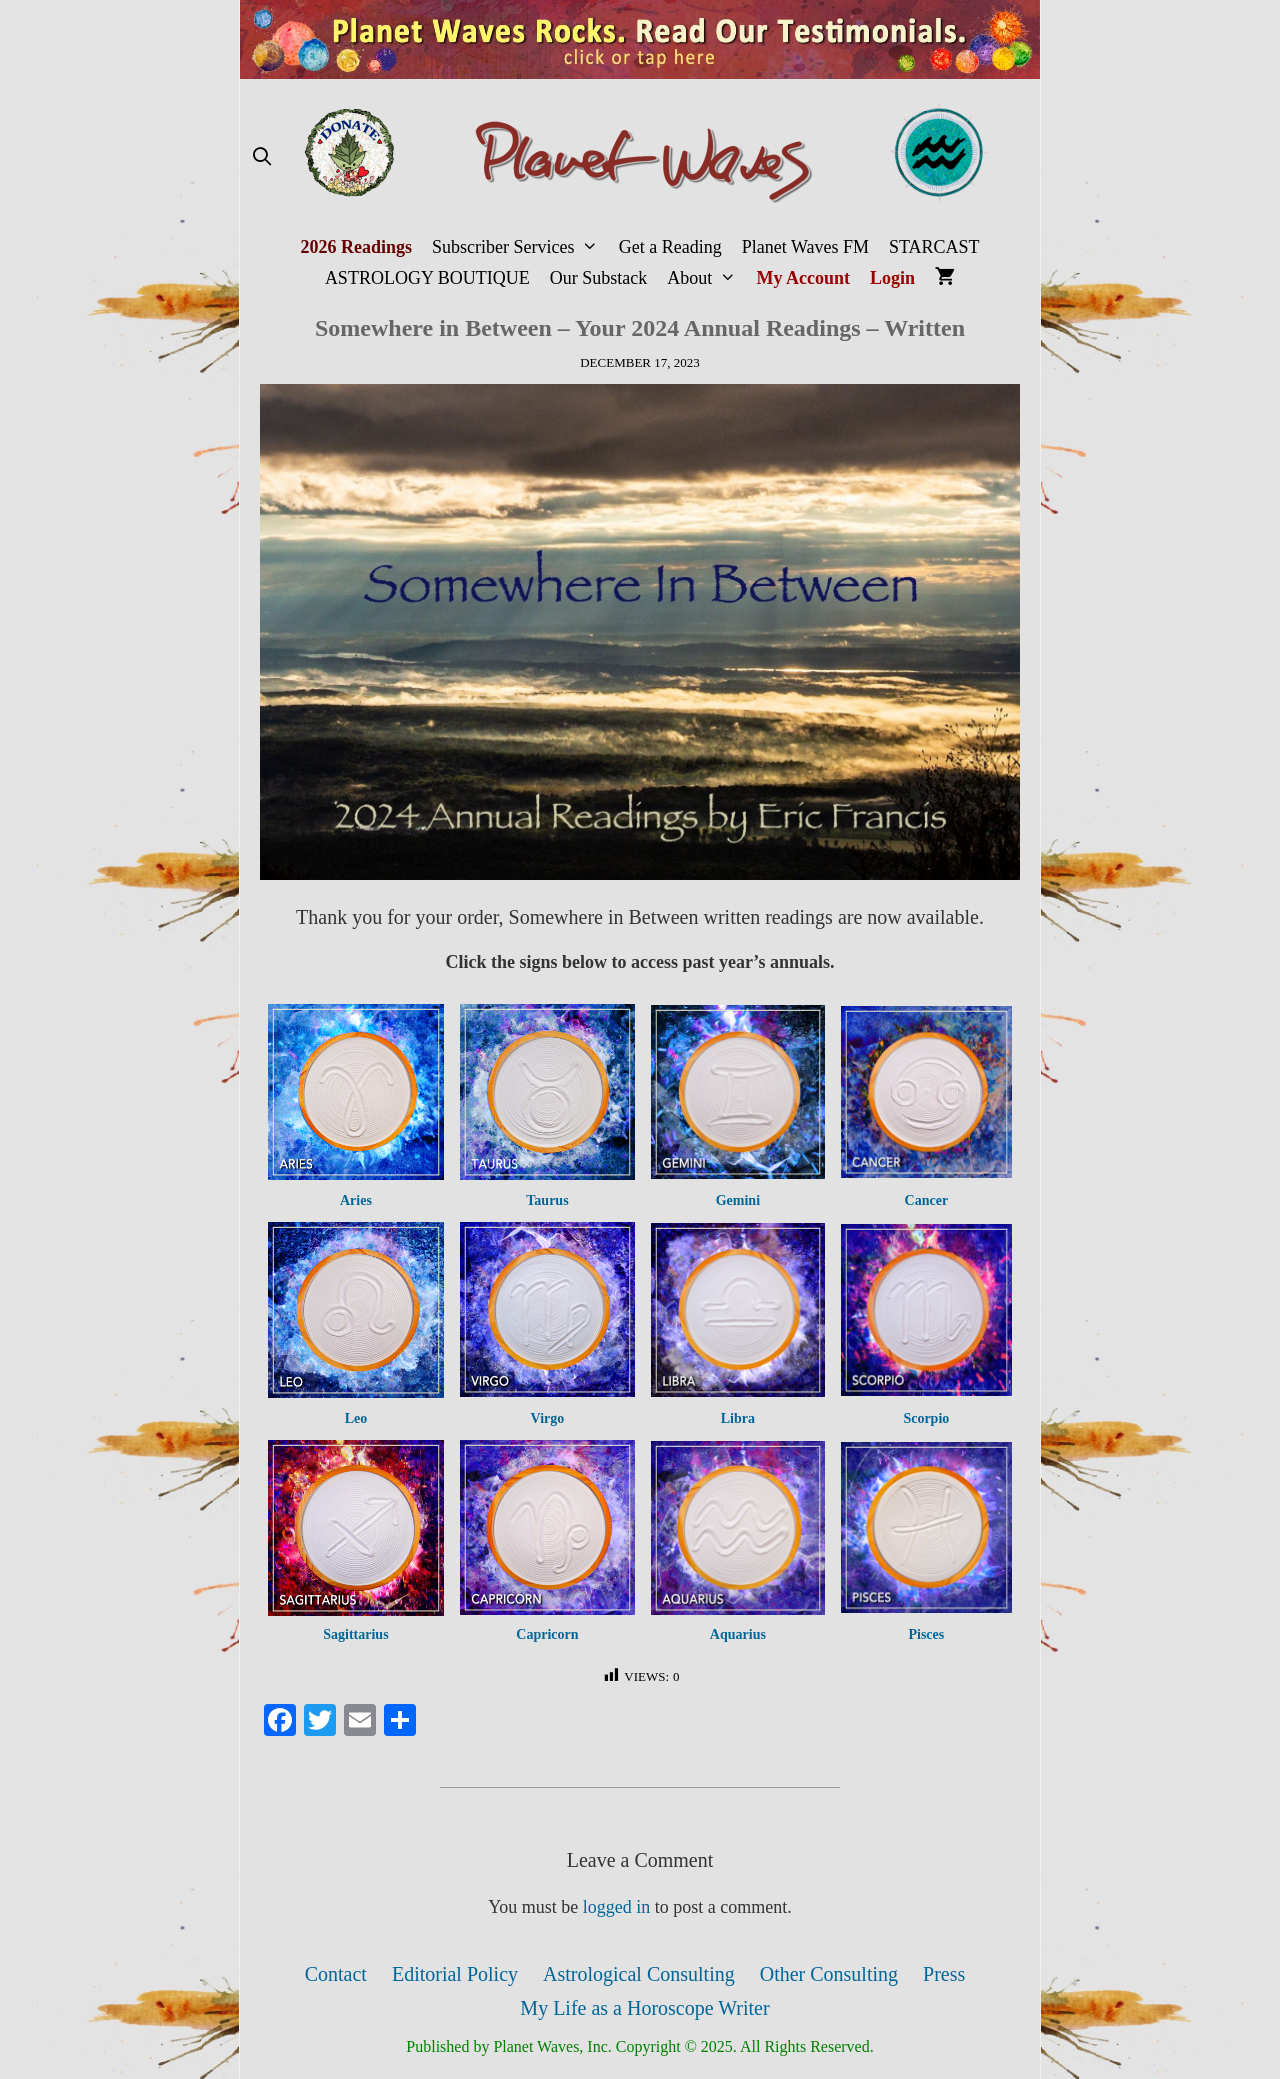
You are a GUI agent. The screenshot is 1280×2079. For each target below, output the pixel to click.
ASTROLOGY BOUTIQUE (427, 278)
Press (944, 1974)
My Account (804, 278)
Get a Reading (670, 247)
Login (892, 278)
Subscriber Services (520, 247)
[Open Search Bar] (261, 157)
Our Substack (599, 278)
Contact (336, 1974)
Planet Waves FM (805, 247)
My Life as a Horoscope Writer (644, 2008)
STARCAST (934, 247)
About (706, 278)
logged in (617, 1907)
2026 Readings (356, 247)
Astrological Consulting (639, 1974)
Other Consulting (829, 1974)
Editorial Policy (455, 1974)
